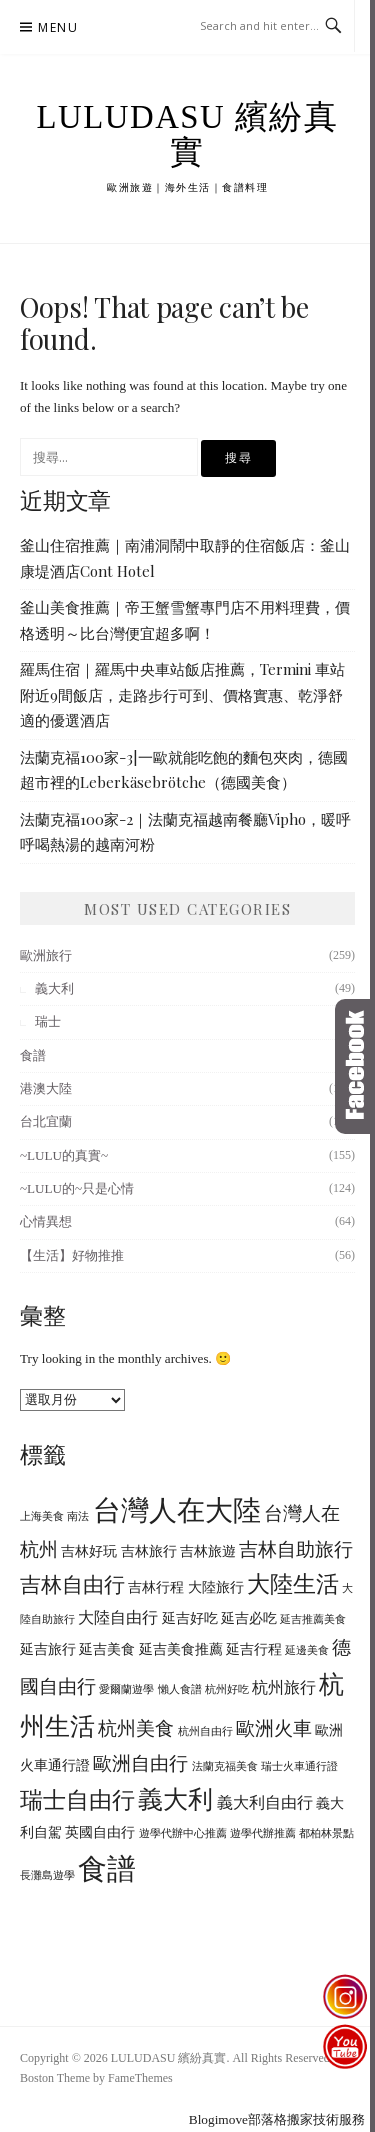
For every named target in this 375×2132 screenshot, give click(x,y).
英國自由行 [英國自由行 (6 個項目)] (100, 1832)
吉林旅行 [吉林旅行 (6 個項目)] (149, 1551)
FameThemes (140, 2078)
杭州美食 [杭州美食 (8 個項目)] (136, 1728)
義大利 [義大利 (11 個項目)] (175, 1799)
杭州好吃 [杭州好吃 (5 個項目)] (227, 1689)
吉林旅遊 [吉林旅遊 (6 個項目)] (208, 1551)
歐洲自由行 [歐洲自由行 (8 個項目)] (140, 1763)
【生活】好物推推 (72, 1255)
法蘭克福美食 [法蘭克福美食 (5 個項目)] (225, 1766)
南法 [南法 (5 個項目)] (78, 1516)
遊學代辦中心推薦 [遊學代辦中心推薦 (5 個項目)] (183, 1833)
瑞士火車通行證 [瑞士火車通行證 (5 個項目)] (299, 1766)
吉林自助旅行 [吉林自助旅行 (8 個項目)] (296, 1549)
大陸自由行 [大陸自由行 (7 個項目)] (118, 1618)
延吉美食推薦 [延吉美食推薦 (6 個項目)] (181, 1649)
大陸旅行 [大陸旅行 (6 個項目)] (216, 1587)
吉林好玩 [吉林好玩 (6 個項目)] (89, 1551)
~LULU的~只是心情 (77, 1188)
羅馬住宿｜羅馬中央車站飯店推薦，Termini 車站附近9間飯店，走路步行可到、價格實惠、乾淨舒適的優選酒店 (182, 694)
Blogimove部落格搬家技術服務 (277, 2119)
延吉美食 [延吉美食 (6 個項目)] (107, 1649)
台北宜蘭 (46, 1121)
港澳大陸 (46, 1088)
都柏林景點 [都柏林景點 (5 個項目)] (326, 1833)
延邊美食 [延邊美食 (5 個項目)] (307, 1650)
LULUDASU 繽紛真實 (188, 134)
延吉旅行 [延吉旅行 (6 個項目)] (48, 1649)
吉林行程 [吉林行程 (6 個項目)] (156, 1587)
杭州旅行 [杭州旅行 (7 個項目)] (284, 1688)
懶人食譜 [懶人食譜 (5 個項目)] (180, 1689)
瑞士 (48, 1021)
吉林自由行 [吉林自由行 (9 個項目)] (72, 1585)
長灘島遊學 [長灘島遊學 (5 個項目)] (47, 1875)
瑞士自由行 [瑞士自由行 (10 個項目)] (77, 1800)
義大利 (54, 988)
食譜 (33, 1055)
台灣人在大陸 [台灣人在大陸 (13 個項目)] (177, 1510)
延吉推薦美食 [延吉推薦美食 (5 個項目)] (313, 1619)
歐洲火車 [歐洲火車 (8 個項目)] (274, 1728)
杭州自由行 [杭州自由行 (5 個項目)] (205, 1731)
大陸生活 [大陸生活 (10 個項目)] (293, 1584)
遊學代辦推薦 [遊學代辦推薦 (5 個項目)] (263, 1833)
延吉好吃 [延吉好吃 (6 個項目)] (190, 1618)
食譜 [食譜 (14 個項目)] (107, 1869)
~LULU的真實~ (64, 1155)
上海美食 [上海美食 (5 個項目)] (42, 1516)
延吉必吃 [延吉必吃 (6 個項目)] (249, 1618)
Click (355, 1066)
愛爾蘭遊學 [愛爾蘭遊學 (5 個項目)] (126, 1689)
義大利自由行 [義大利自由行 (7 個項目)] (265, 1803)
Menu (58, 27)
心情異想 (46, 1221)
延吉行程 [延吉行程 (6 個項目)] (254, 1649)
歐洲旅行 (46, 955)
